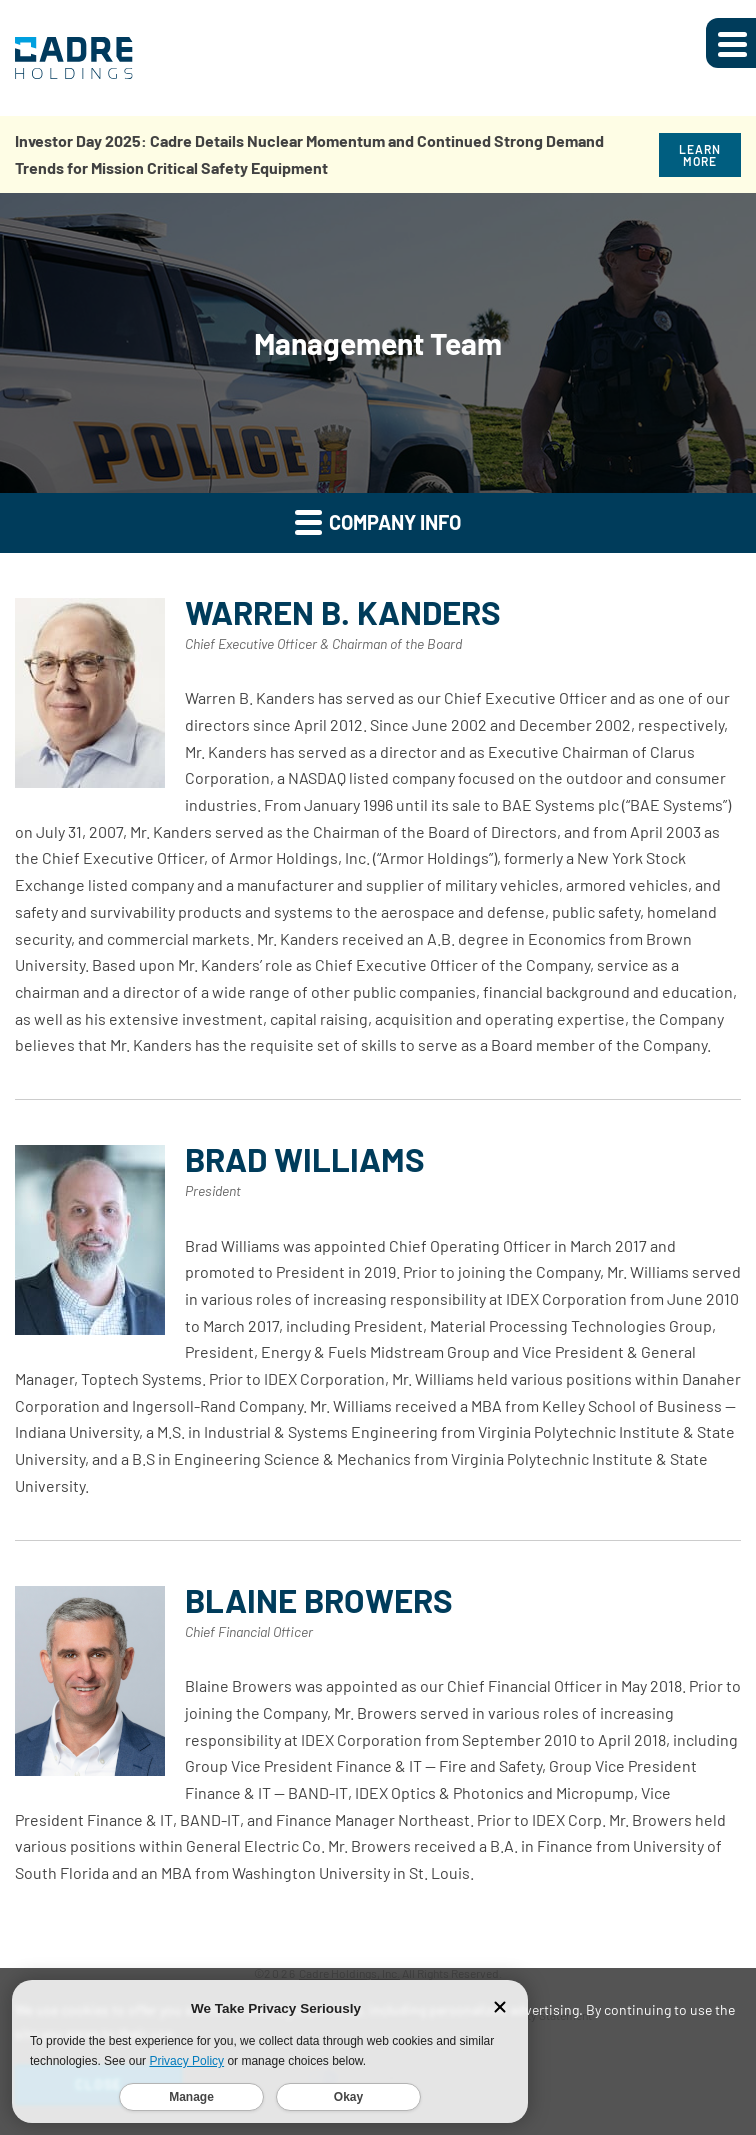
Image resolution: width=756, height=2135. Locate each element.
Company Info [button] (378, 521)
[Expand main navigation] (731, 43)
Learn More (700, 155)
